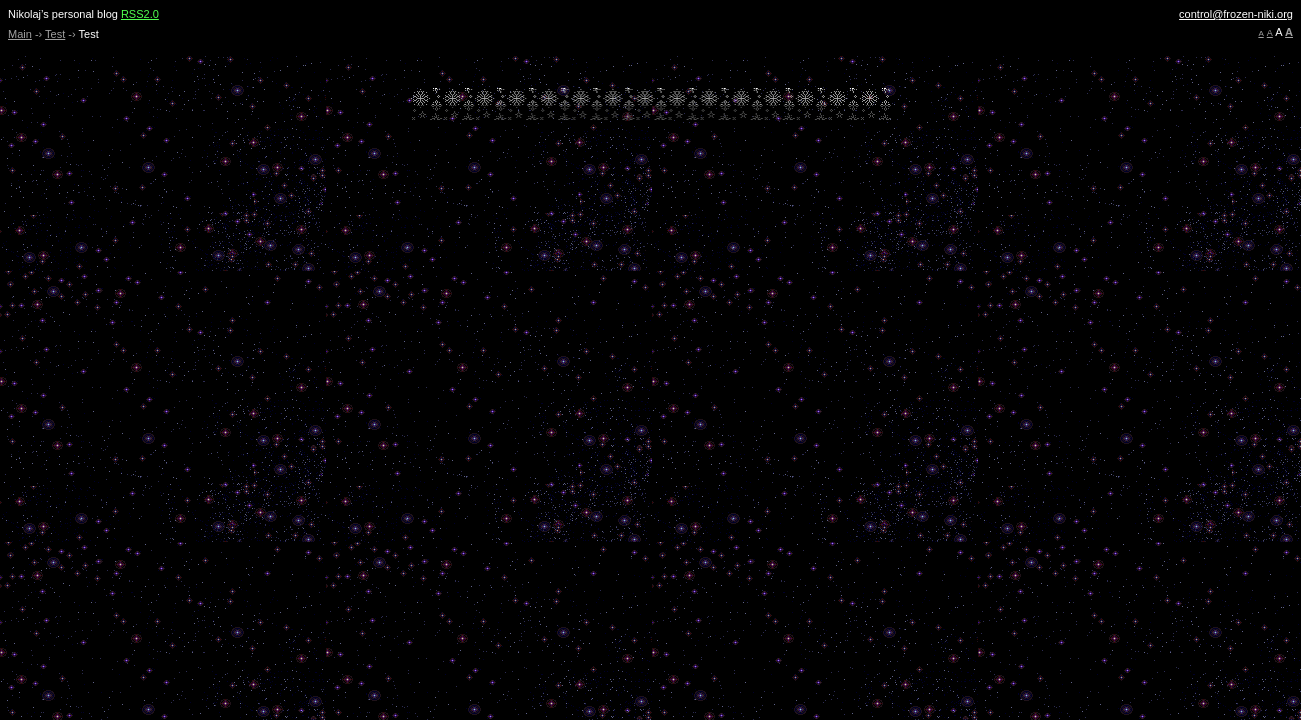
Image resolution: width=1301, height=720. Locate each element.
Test (55, 34)
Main (20, 34)
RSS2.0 (140, 14)
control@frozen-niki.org (1236, 14)
